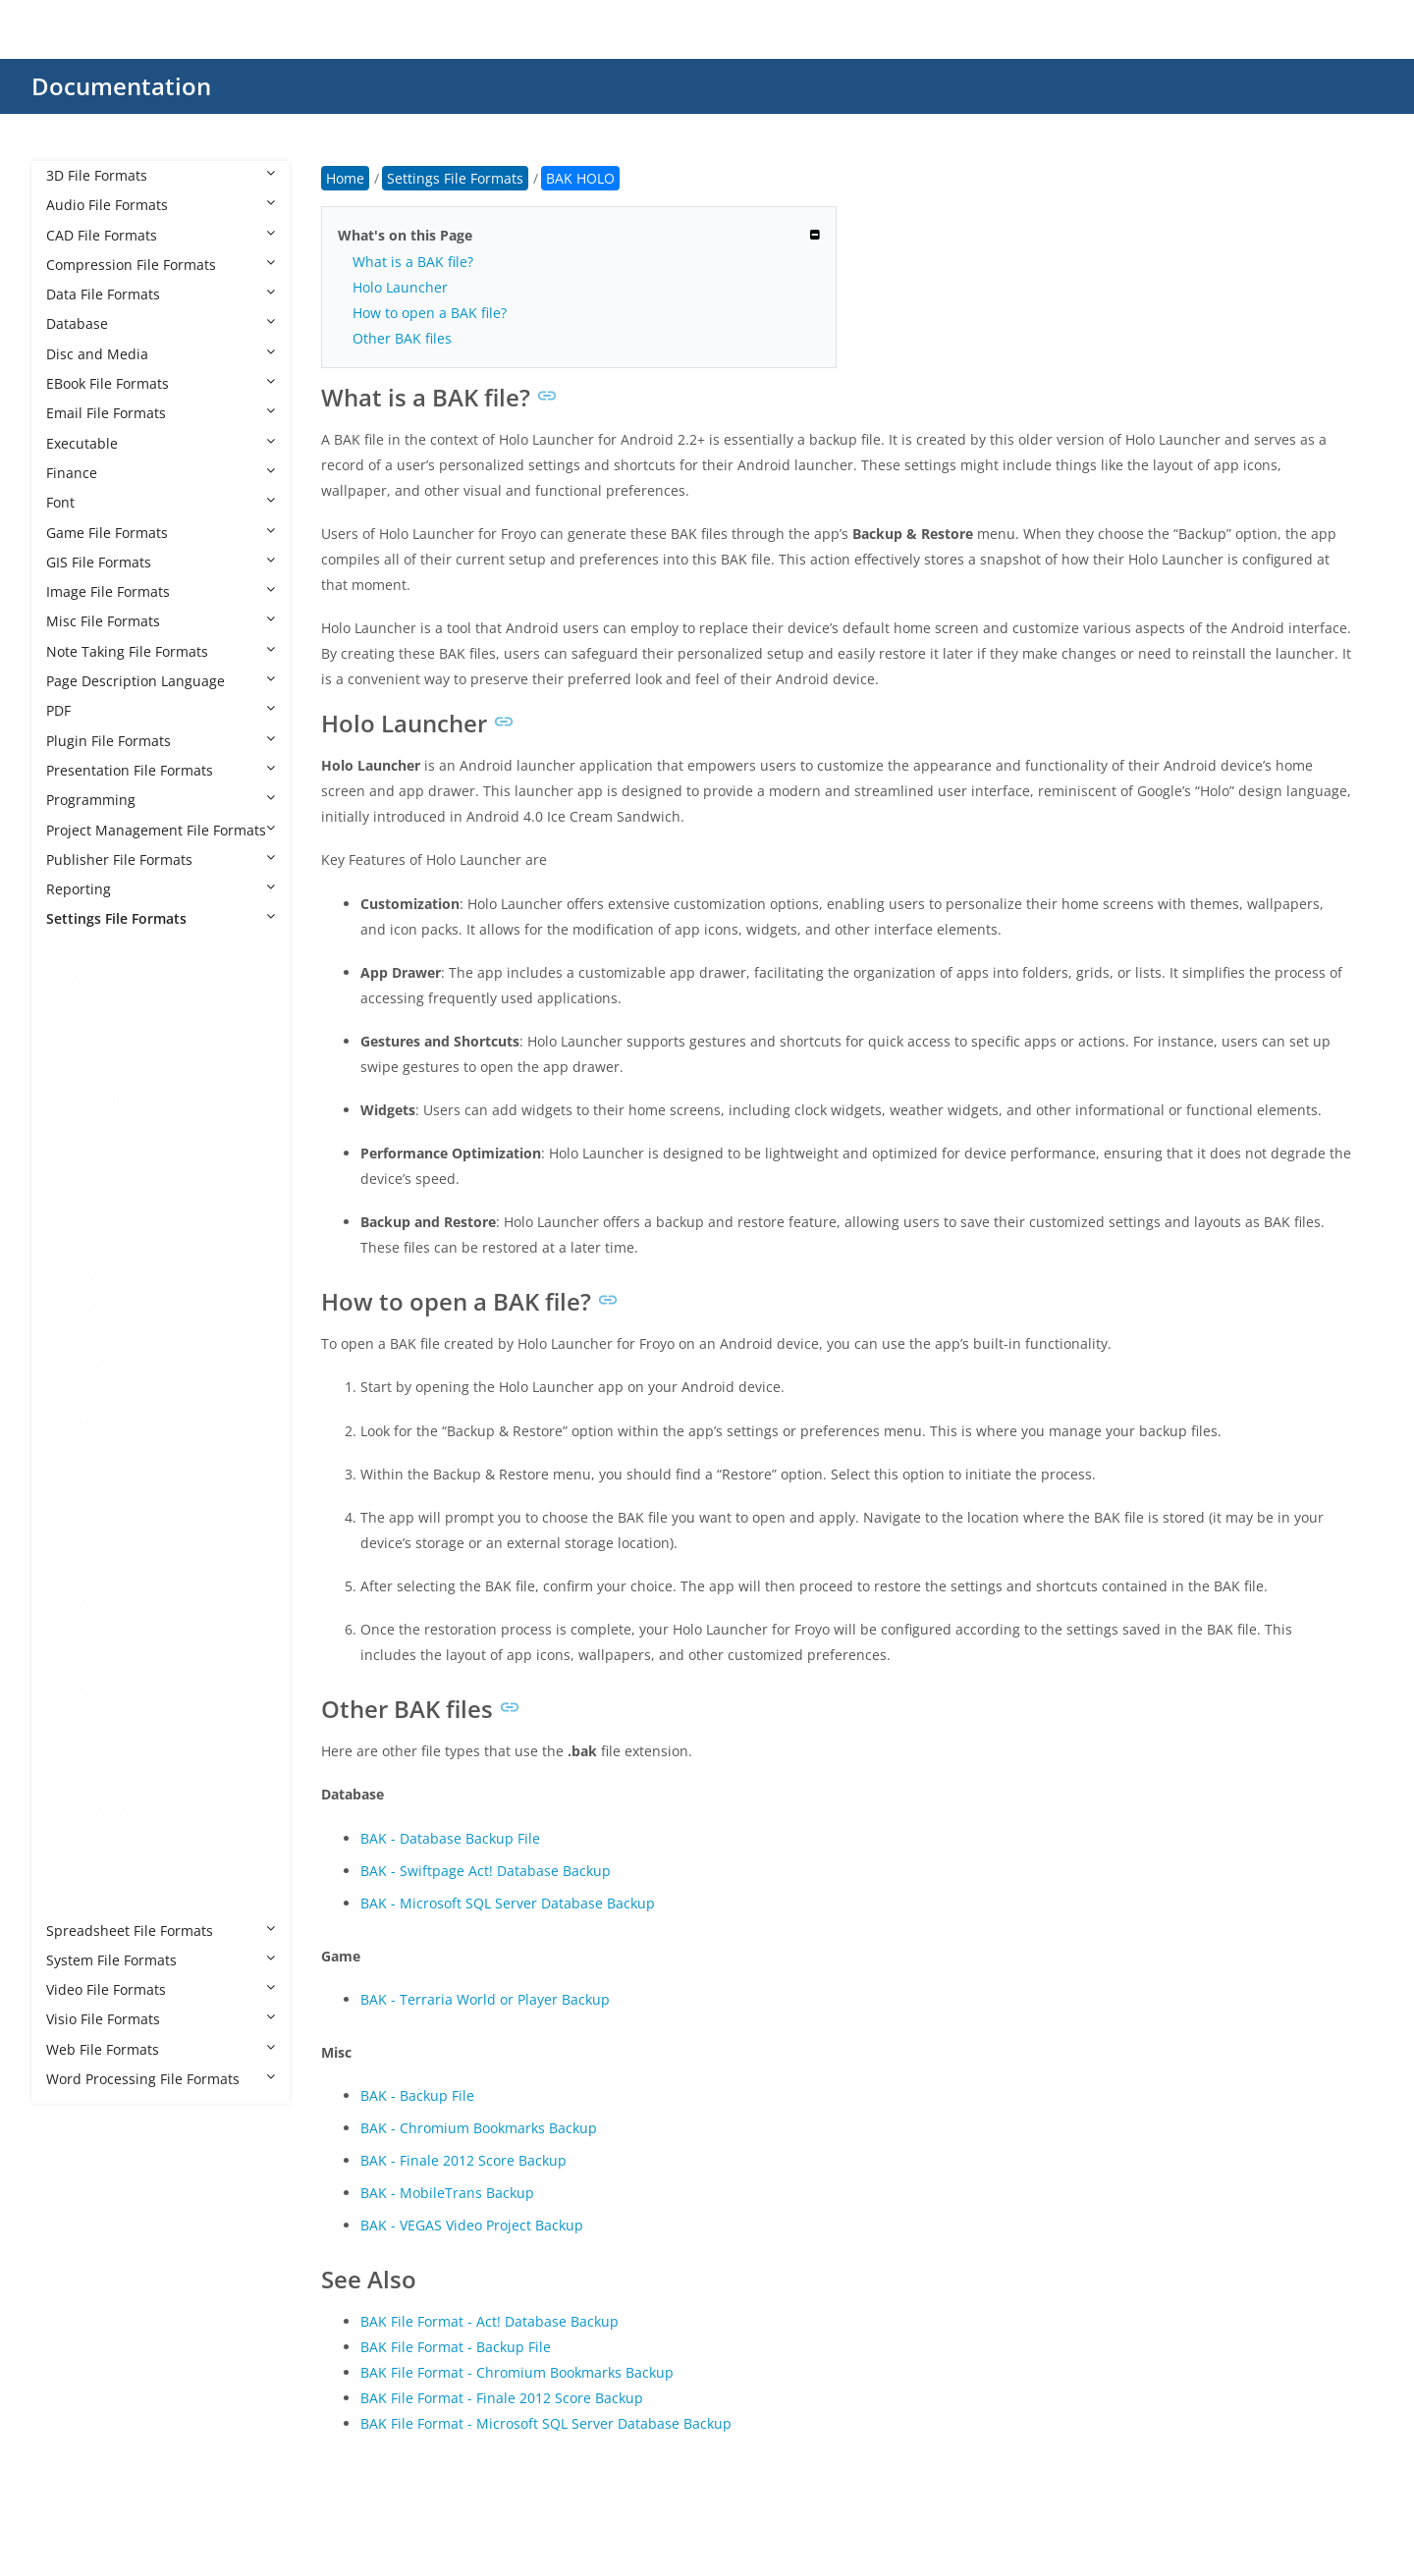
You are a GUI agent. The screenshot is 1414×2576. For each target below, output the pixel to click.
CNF (79, 1246)
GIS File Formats (160, 562)
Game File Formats (160, 532)
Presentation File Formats (160, 770)
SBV (78, 1692)
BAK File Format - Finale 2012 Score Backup (501, 2397)
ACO (80, 978)
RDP (79, 1662)
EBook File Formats (160, 383)
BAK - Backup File (417, 2095)
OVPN (84, 1602)
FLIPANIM (97, 1365)
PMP (80, 1633)
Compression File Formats (160, 264)
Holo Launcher (400, 287)
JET (75, 1484)
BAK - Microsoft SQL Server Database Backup (507, 1903)
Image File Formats (160, 591)
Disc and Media (160, 354)
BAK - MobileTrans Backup (447, 2192)
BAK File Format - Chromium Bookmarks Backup (517, 2372)
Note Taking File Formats (160, 651)
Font (160, 502)
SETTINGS (98, 1752)
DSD (79, 1335)
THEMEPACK (106, 1810)
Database (160, 323)
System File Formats (160, 1960)
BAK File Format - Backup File (455, 2346)
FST (77, 1394)
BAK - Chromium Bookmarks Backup (478, 2128)
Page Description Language (160, 680)
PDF (160, 710)
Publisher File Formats (160, 859)
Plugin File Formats (160, 740)
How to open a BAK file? (430, 312)
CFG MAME (101, 1186)
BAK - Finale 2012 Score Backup (463, 2160)
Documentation (121, 86)
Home (345, 178)
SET (77, 1721)
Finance (160, 472)
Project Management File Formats (160, 830)
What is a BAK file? (413, 261)
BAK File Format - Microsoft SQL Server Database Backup (546, 2423)
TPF (77, 1841)
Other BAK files (402, 338)
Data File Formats (160, 294)
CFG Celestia (106, 1097)
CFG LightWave (114, 1157)
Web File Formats (160, 2049)
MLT (79, 1513)
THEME (89, 1781)
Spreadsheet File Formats (160, 1930)
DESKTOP (96, 1305)
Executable (160, 443)
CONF (84, 1275)
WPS (80, 1900)
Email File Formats (160, 412)
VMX (80, 1870)
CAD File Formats (160, 235)
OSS (79, 1573)
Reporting (160, 889)
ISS (75, 1454)
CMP (80, 1216)
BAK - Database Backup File (450, 1838)
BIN (77, 1067)
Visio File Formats (160, 2019)
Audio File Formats (160, 204)
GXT (78, 1424)
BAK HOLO (101, 1038)
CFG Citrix (98, 1127)
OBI (77, 1543)
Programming (160, 799)
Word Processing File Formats (160, 2078)
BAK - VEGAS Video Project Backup (471, 2225)
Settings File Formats (160, 918)
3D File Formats (160, 175)
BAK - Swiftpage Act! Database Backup (485, 1870)
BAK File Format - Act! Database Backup (489, 2321)
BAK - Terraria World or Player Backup (485, 1999)
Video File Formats (160, 1989)
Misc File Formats (160, 621)
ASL (77, 1007)
